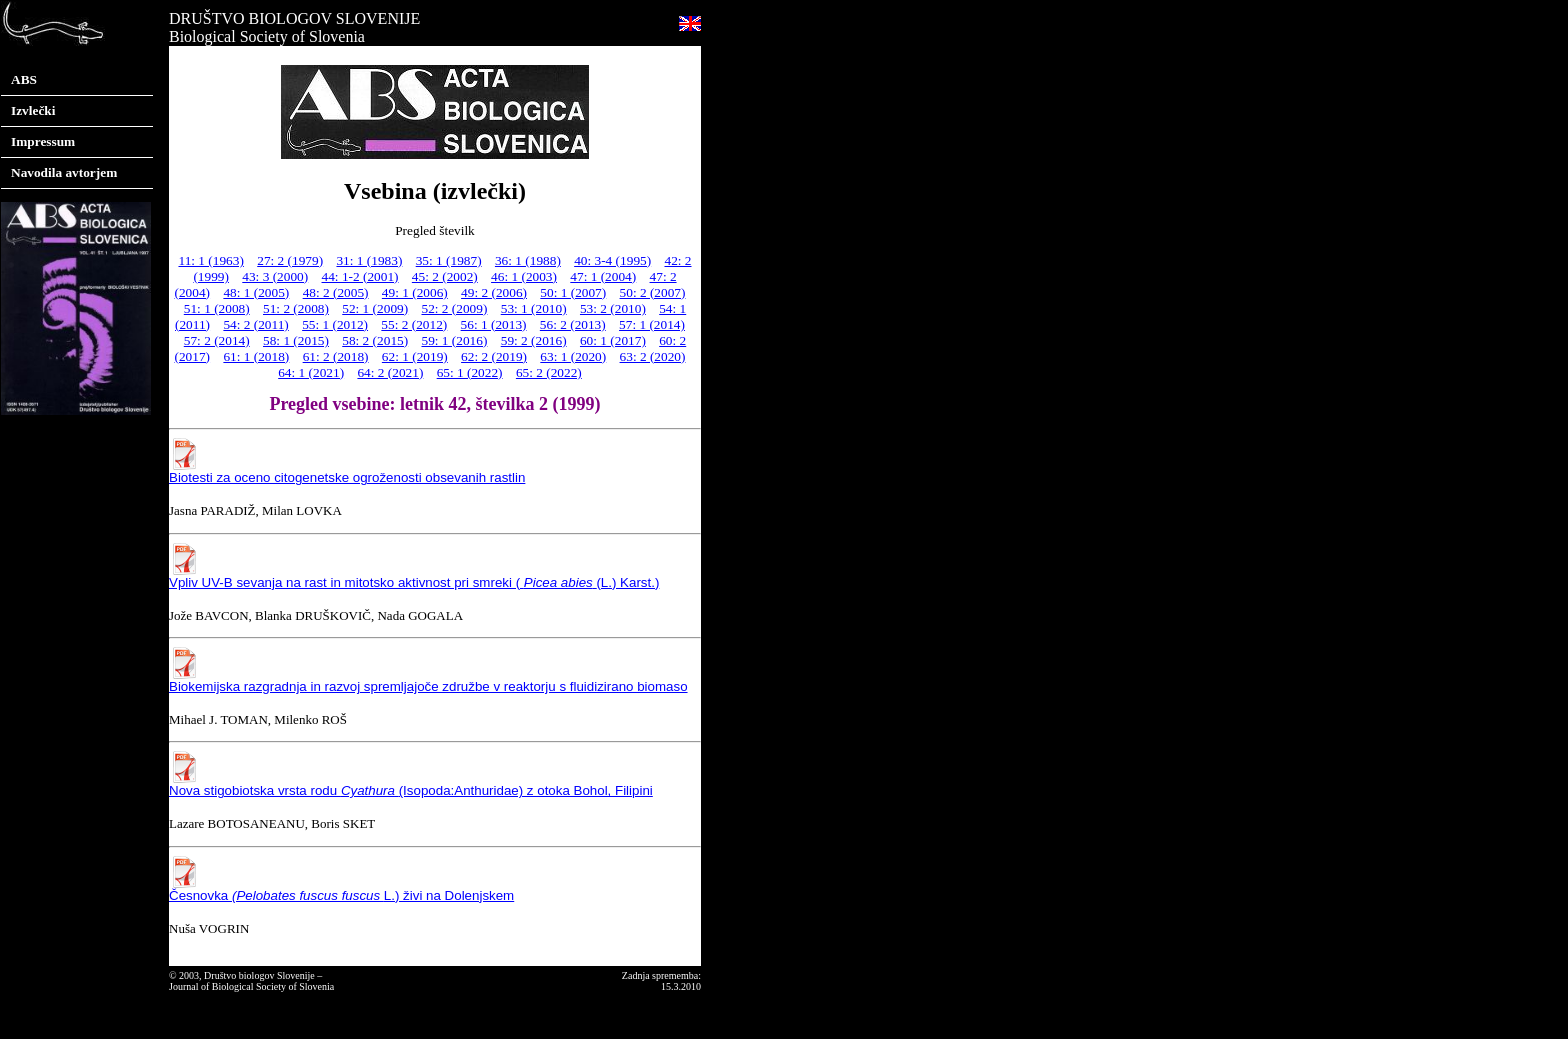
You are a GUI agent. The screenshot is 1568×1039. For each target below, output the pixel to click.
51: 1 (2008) (217, 308)
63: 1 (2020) (573, 356)
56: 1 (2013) (494, 324)
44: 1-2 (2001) (360, 276)
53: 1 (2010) (534, 308)
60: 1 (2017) (613, 340)
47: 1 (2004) (603, 276)
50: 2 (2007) (653, 292)
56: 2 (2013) (573, 324)
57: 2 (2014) (217, 340)
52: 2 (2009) (454, 308)
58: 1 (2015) (296, 340)
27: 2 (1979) (290, 260)
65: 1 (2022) (470, 372)
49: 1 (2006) (415, 292)
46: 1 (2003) (524, 276)
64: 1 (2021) (311, 372)
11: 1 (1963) (210, 260)
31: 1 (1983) (369, 260)
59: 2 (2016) (534, 340)
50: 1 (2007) (573, 292)
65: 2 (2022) (549, 372)
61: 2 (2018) (336, 356)
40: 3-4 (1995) (612, 260)
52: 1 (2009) (375, 308)
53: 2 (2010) (613, 308)
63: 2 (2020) (653, 356)
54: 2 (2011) (255, 324)
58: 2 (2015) (375, 340)
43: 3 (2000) (275, 276)
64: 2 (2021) (390, 372)
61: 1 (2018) (256, 356)
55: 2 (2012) (414, 324)
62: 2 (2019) (494, 356)
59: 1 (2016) (454, 340)
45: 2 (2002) (445, 276)
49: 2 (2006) (494, 292)
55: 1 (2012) (335, 324)
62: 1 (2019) (415, 356)
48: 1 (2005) (256, 292)
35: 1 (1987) (449, 260)
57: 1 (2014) (652, 324)
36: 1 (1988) (528, 260)
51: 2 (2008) (296, 308)
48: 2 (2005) (336, 292)
